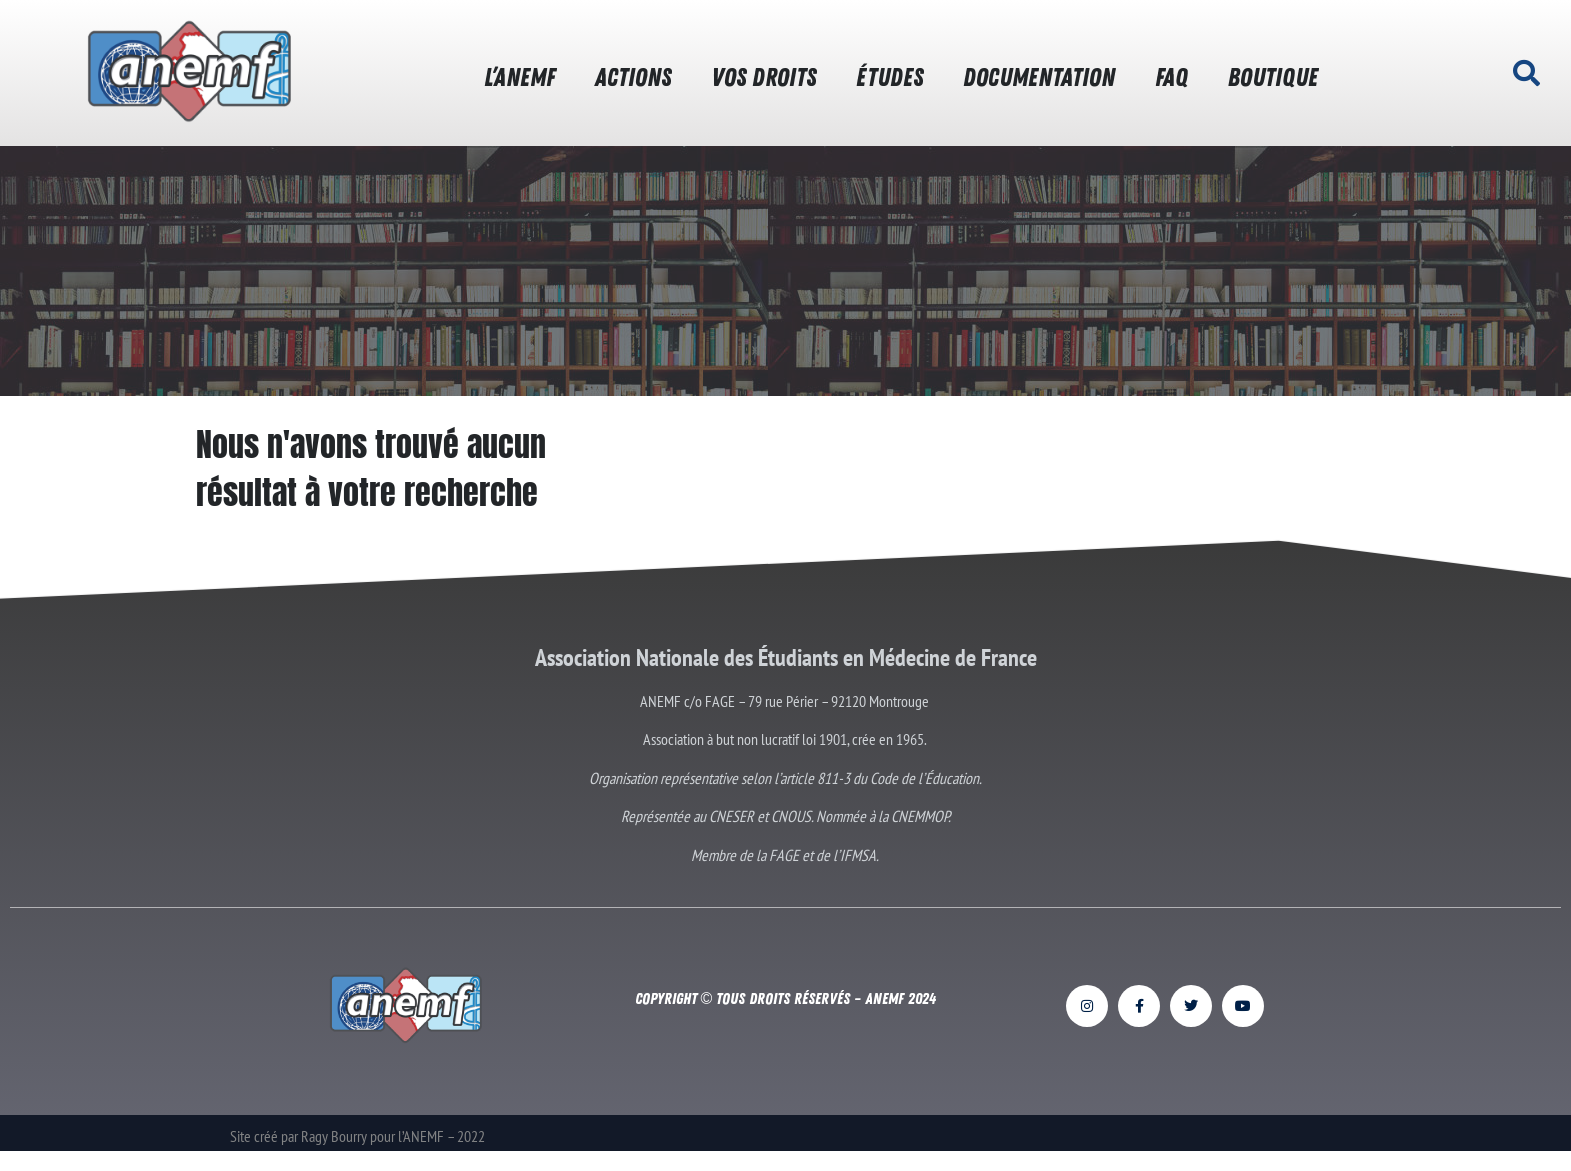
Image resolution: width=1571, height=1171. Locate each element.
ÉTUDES (889, 77)
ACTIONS (633, 77)
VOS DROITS (763, 77)
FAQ (1171, 77)
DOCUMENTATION (1039, 77)
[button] (1526, 73)
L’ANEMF (519, 77)
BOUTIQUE (1273, 77)
